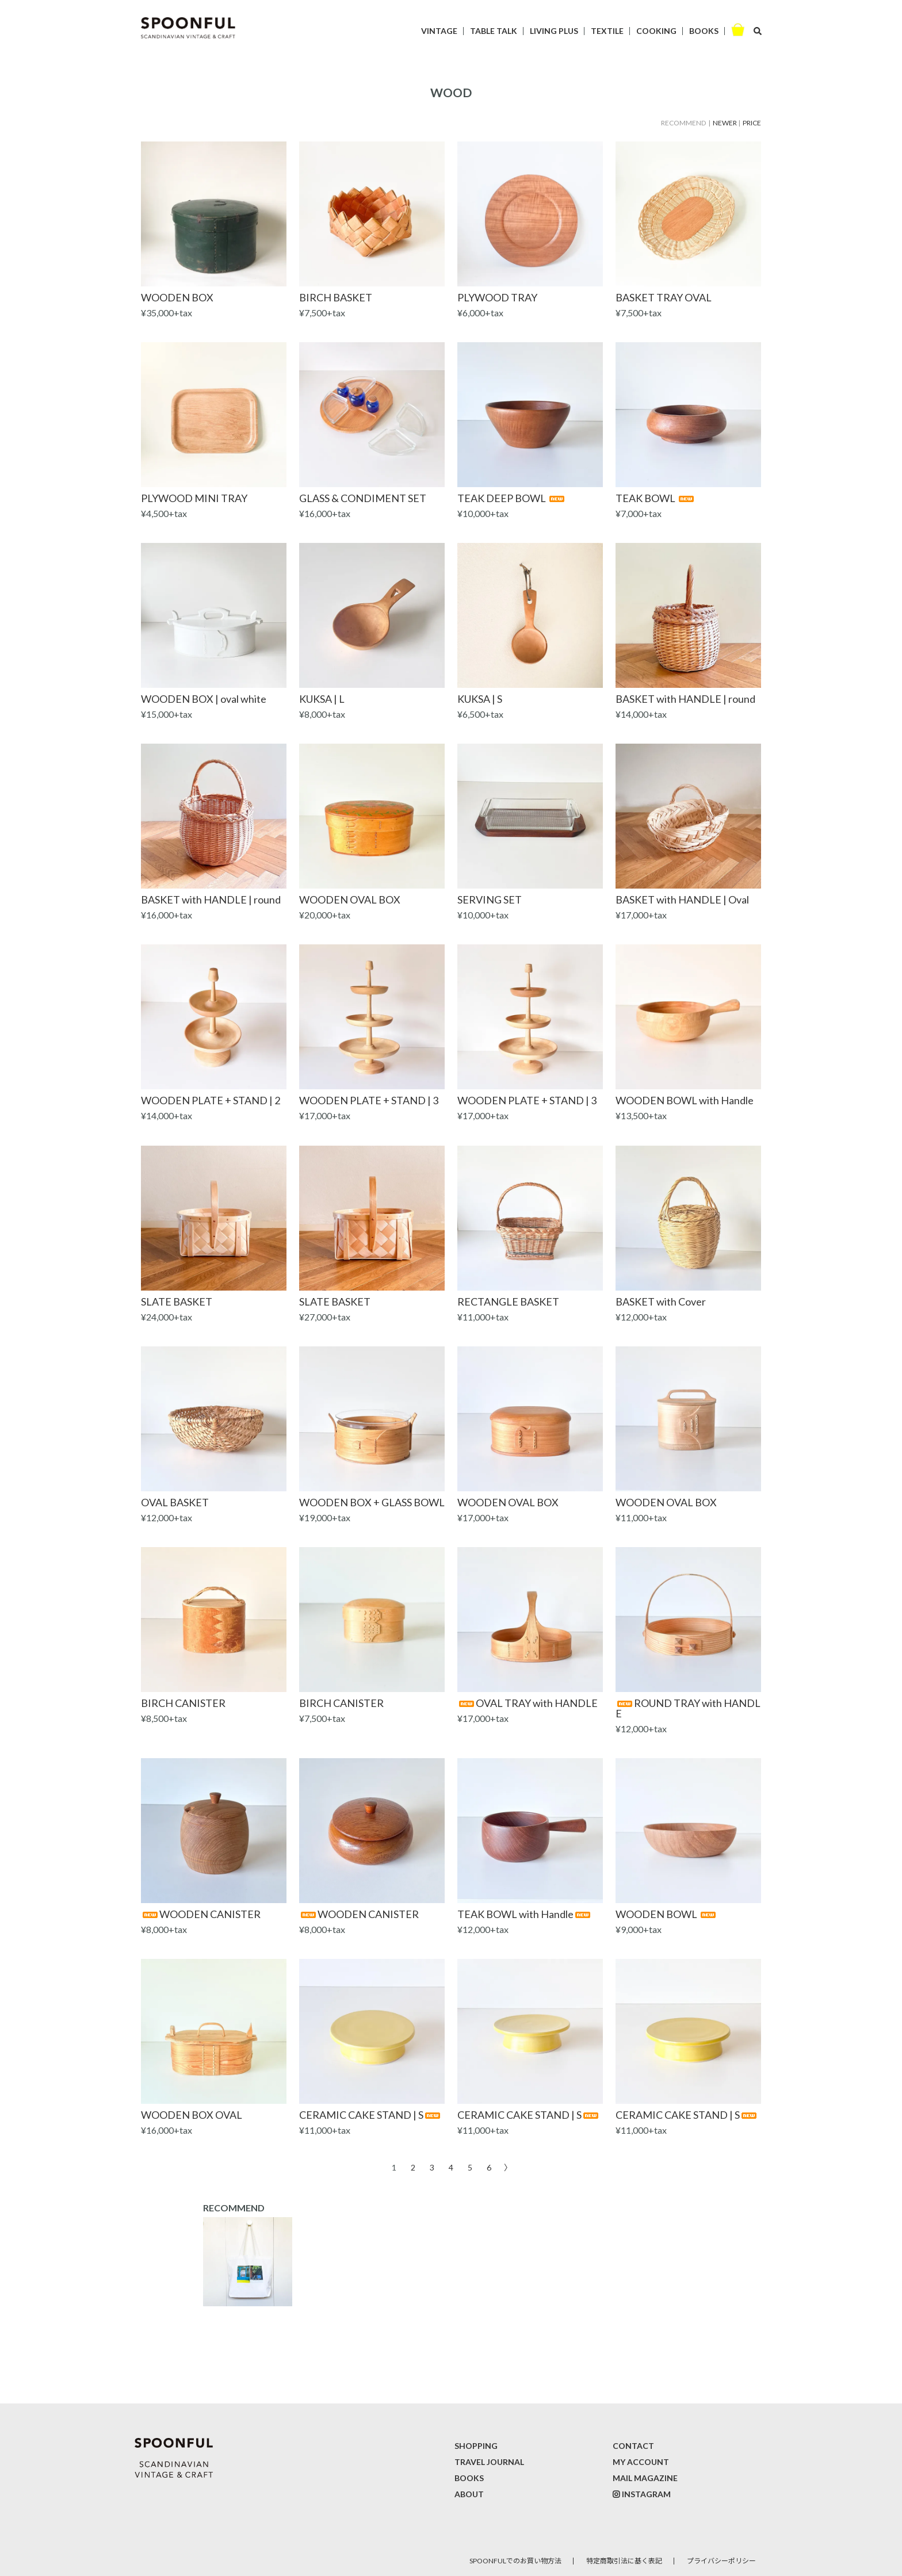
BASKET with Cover (661, 1301)
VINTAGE (439, 31)
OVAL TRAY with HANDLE (527, 1703)
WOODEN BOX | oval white (203, 698)
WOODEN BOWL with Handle (685, 1100)
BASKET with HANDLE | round (685, 698)
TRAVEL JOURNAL (489, 2462)
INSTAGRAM (646, 2494)
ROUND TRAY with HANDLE (688, 1708)
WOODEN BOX (177, 297)
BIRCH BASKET (335, 297)
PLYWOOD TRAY (497, 297)
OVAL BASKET (175, 1502)
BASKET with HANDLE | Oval (682, 899)
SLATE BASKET (176, 1301)
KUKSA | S (479, 698)
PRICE (752, 122)
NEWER (725, 122)
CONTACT (633, 2446)
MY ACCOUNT (641, 2462)
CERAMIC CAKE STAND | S (370, 2114)
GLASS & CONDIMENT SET (362, 498)
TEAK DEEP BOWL (511, 498)
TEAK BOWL (655, 498)
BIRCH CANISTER (183, 1703)
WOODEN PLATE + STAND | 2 (210, 1100)
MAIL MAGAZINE (645, 2478)
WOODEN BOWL (666, 1914)
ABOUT (469, 2494)
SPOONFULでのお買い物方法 (515, 2560)
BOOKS (703, 31)
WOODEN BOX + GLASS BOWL (372, 1502)
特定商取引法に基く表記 (624, 2560)
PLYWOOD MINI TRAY (194, 498)
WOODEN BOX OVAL (191, 2114)
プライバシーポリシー (721, 2560)
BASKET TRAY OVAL (664, 297)
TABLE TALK (493, 31)
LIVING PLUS (554, 31)
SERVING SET (489, 899)
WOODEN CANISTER (201, 1914)
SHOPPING (476, 2446)
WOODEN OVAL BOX (349, 899)
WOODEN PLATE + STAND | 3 (368, 1100)
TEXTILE (607, 31)
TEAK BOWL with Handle (524, 1914)
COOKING (656, 31)
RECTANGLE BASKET (508, 1301)
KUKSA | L (322, 698)
